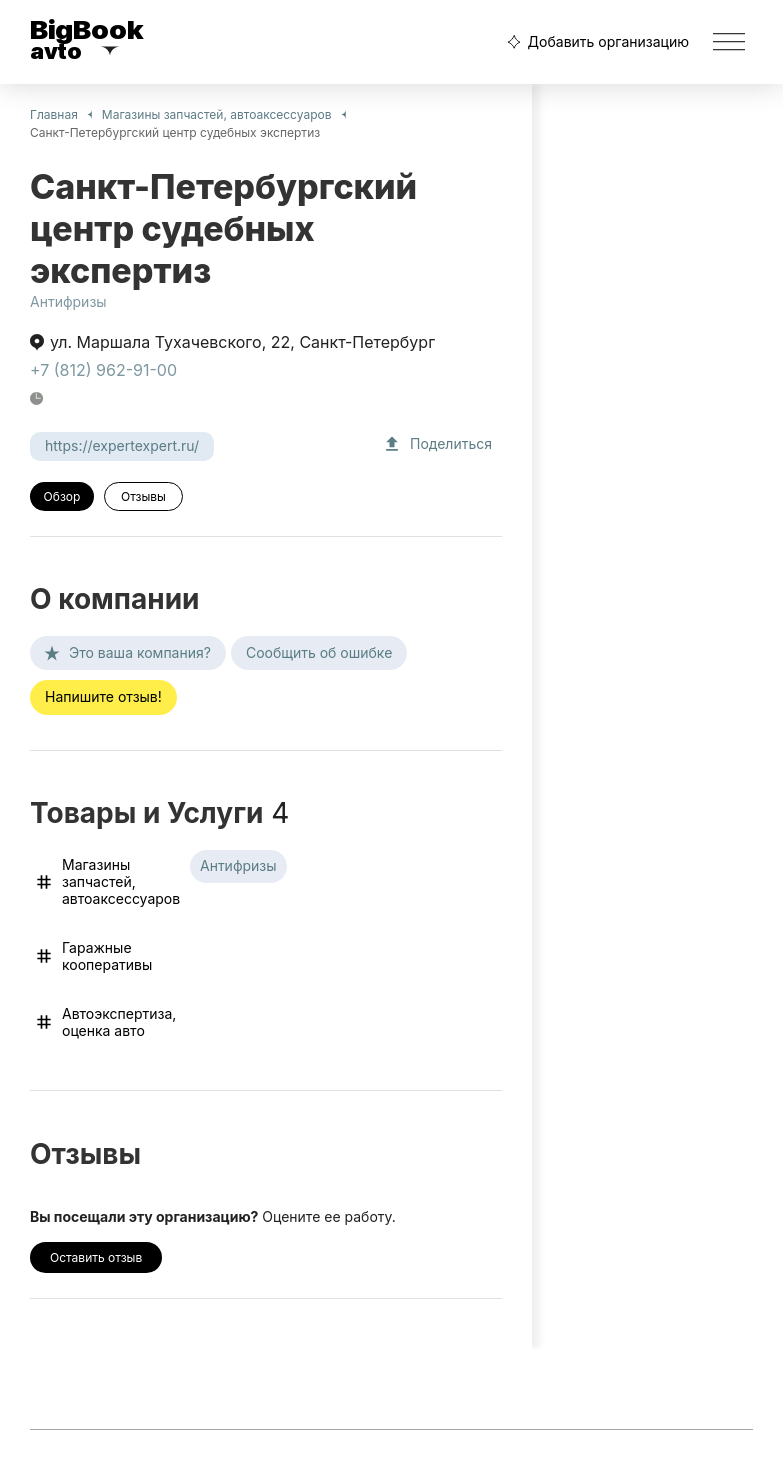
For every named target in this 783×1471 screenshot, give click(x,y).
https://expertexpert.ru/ (122, 445)
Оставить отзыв (96, 1257)
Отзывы (143, 496)
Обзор (62, 496)
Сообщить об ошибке (319, 652)
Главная (54, 114)
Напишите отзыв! (103, 696)
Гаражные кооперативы (93, 956)
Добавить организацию (595, 42)
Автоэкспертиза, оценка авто (105, 1022)
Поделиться (437, 444)
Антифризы (68, 301)
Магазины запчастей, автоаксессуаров (217, 114)
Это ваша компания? (127, 653)
